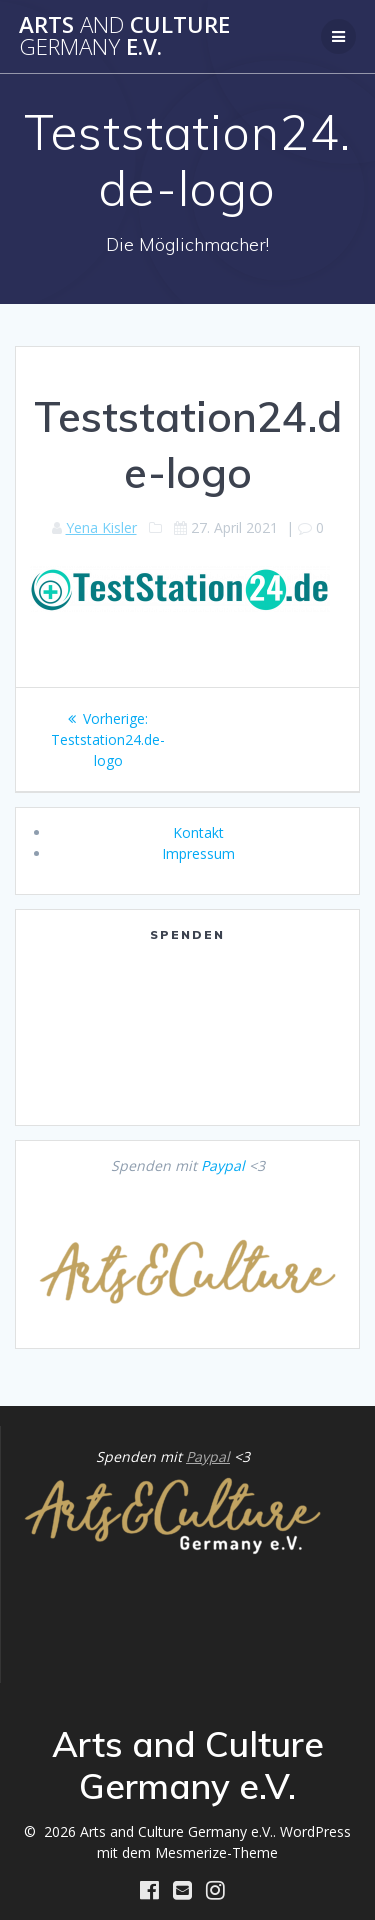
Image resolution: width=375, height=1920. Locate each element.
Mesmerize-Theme (216, 1852)
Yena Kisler (101, 527)
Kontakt (198, 832)
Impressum (198, 853)
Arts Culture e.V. (124, 36)
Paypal (223, 1165)
